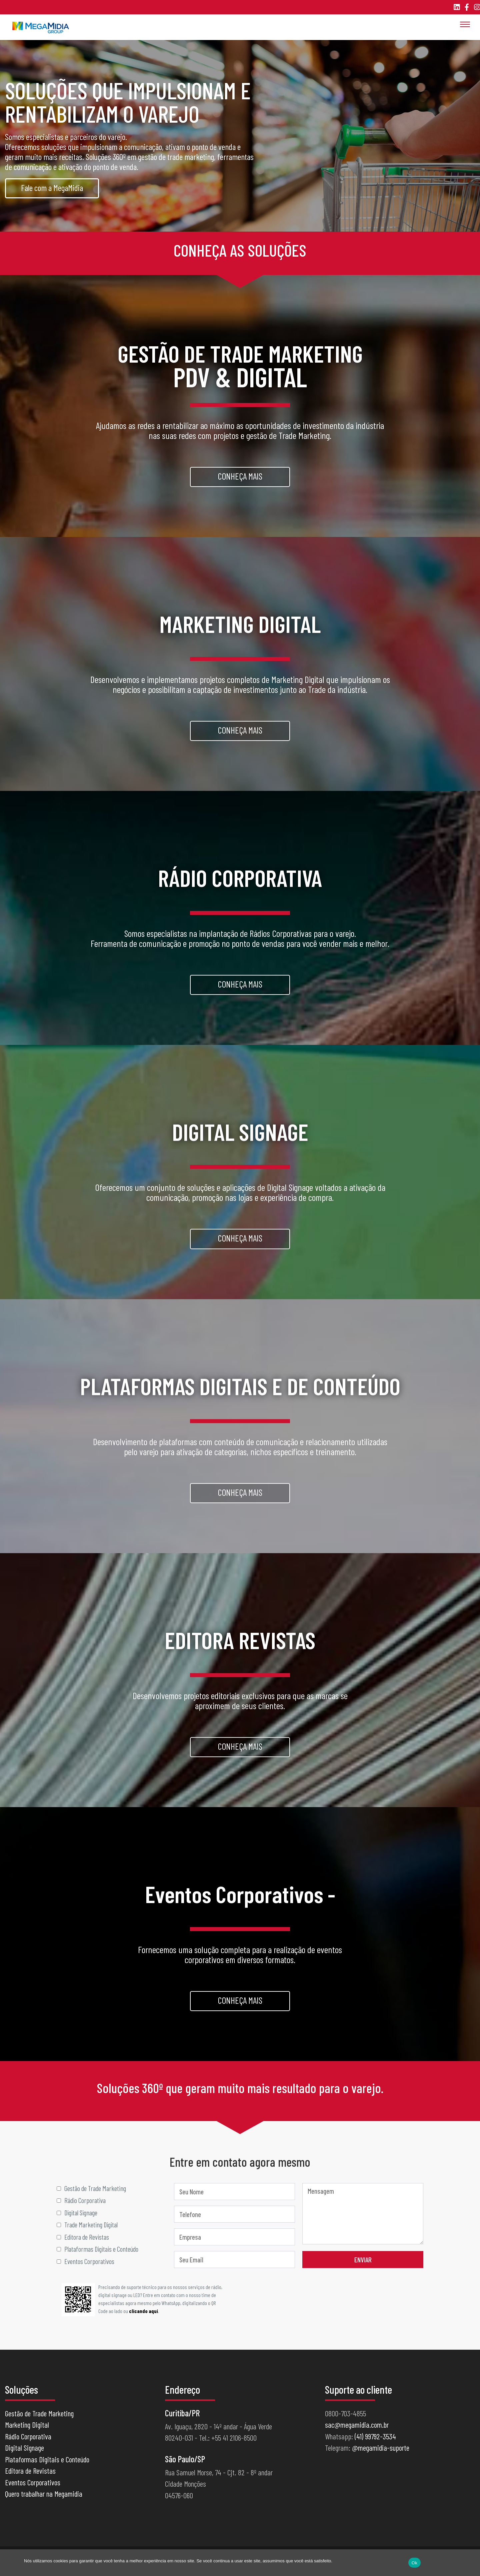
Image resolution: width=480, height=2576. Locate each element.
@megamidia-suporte (380, 2454)
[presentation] (372, 2303)
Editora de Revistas (30, 2477)
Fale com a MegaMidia (52, 187)
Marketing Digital (27, 2431)
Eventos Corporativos (32, 2488)
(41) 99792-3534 (375, 2442)
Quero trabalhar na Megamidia (43, 2500)
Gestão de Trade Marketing (39, 2419)
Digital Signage (24, 2454)
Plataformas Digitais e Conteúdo (47, 2465)
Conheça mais (240, 476)
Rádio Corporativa (28, 2442)
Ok (414, 2562)
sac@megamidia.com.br (357, 2431)
